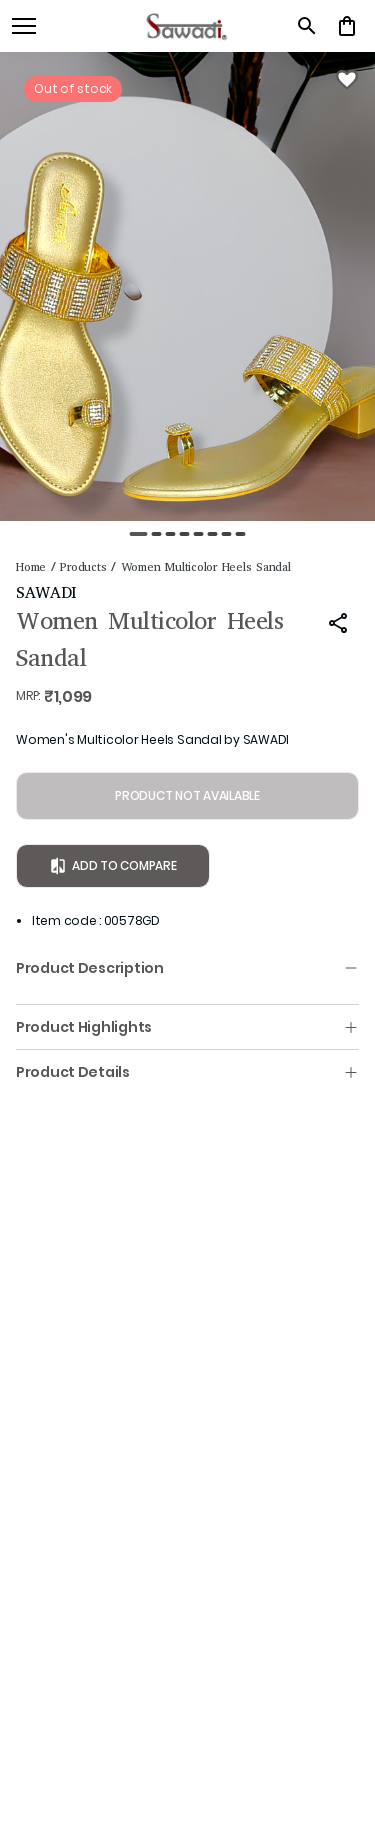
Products (83, 567)
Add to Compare (113, 866)
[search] (307, 26)
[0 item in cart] (347, 26)
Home (31, 567)
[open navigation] (24, 26)
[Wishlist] (347, 80)
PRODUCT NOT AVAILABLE (187, 795)
